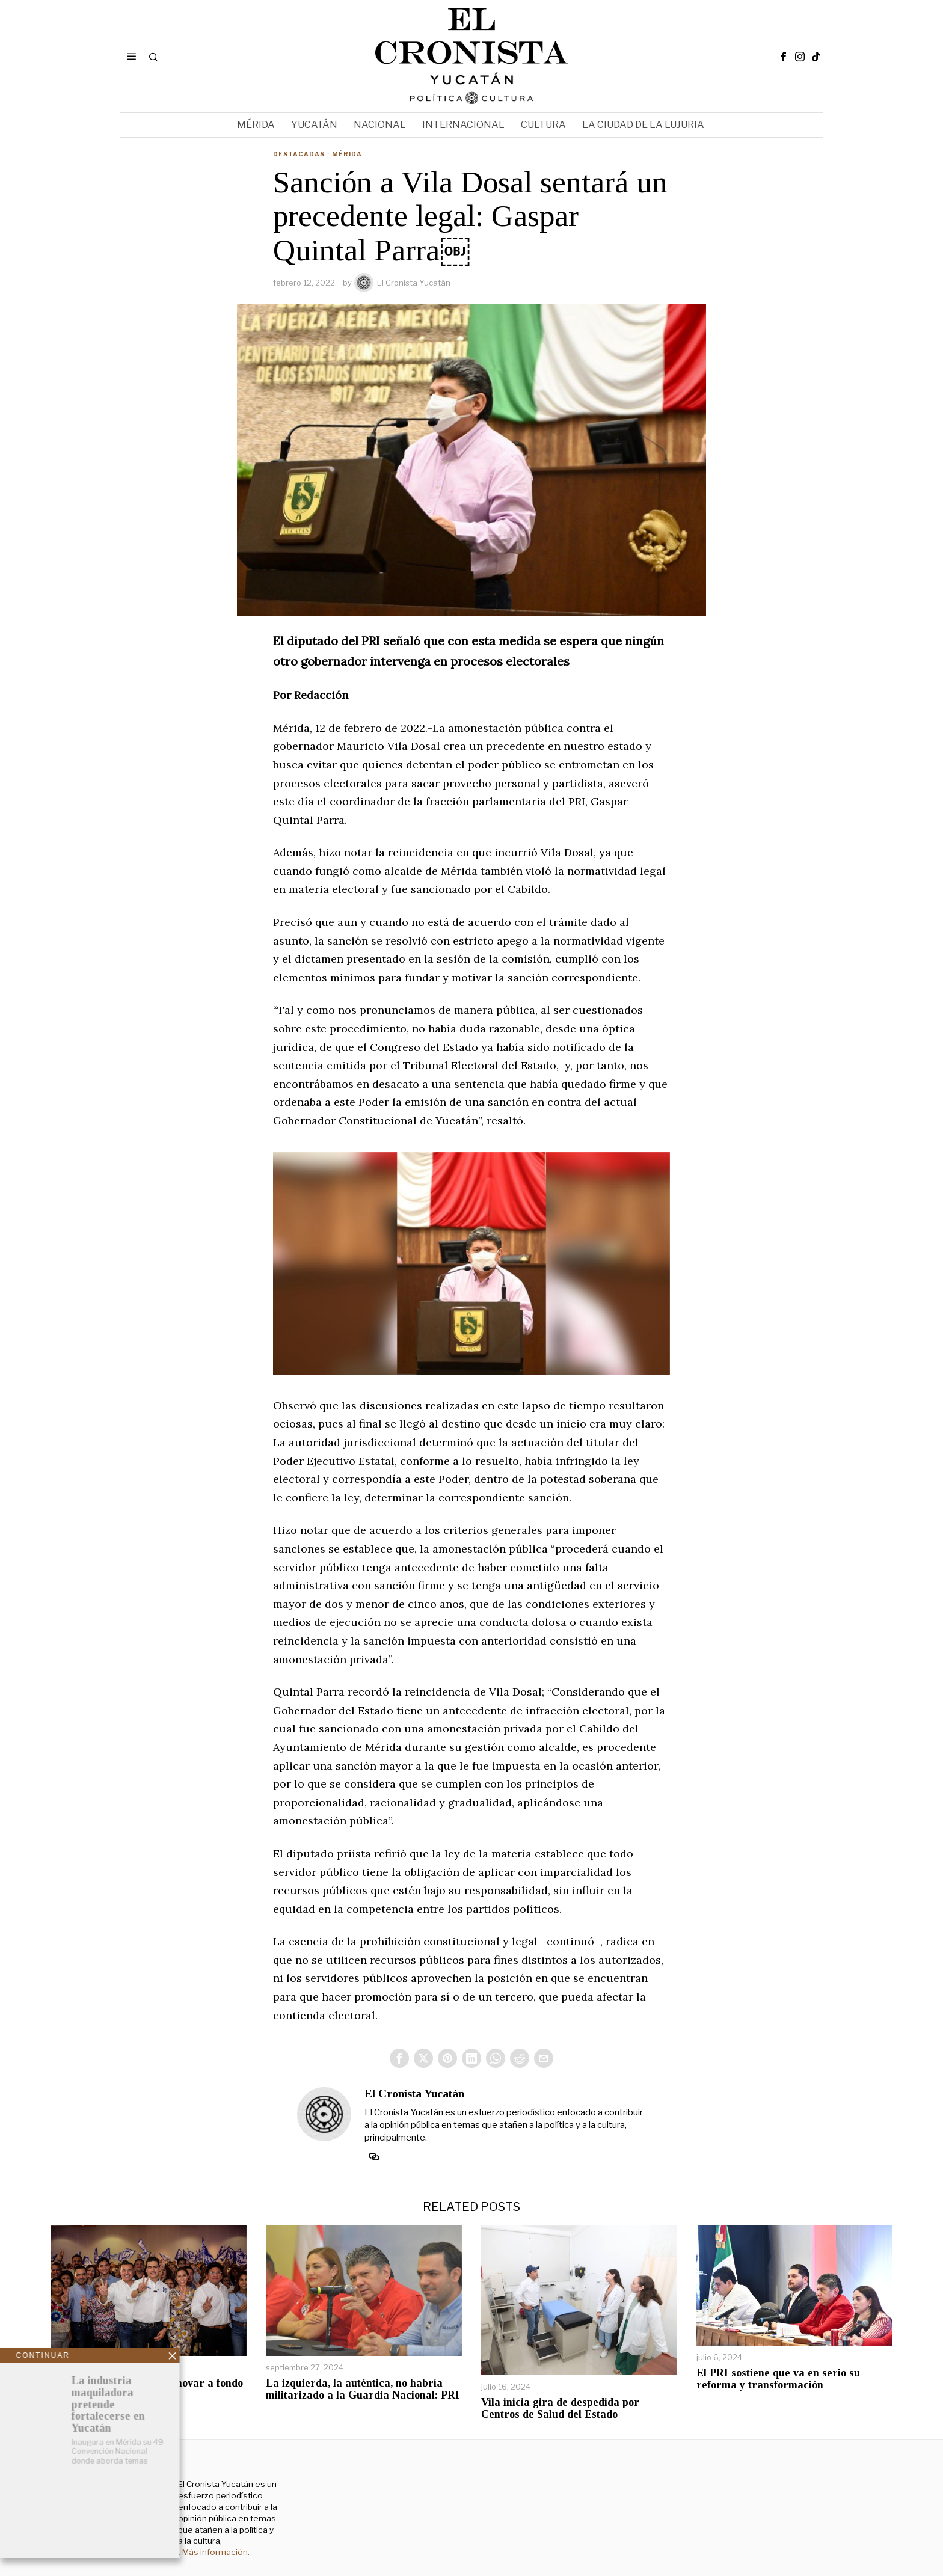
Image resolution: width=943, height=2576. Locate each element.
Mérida (347, 154)
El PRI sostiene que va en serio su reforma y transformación (778, 2379)
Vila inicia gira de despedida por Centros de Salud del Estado (560, 2408)
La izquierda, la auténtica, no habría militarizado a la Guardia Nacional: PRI (362, 2389)
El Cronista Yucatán (402, 282)
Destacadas (299, 154)
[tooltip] (783, 56)
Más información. (215, 2552)
